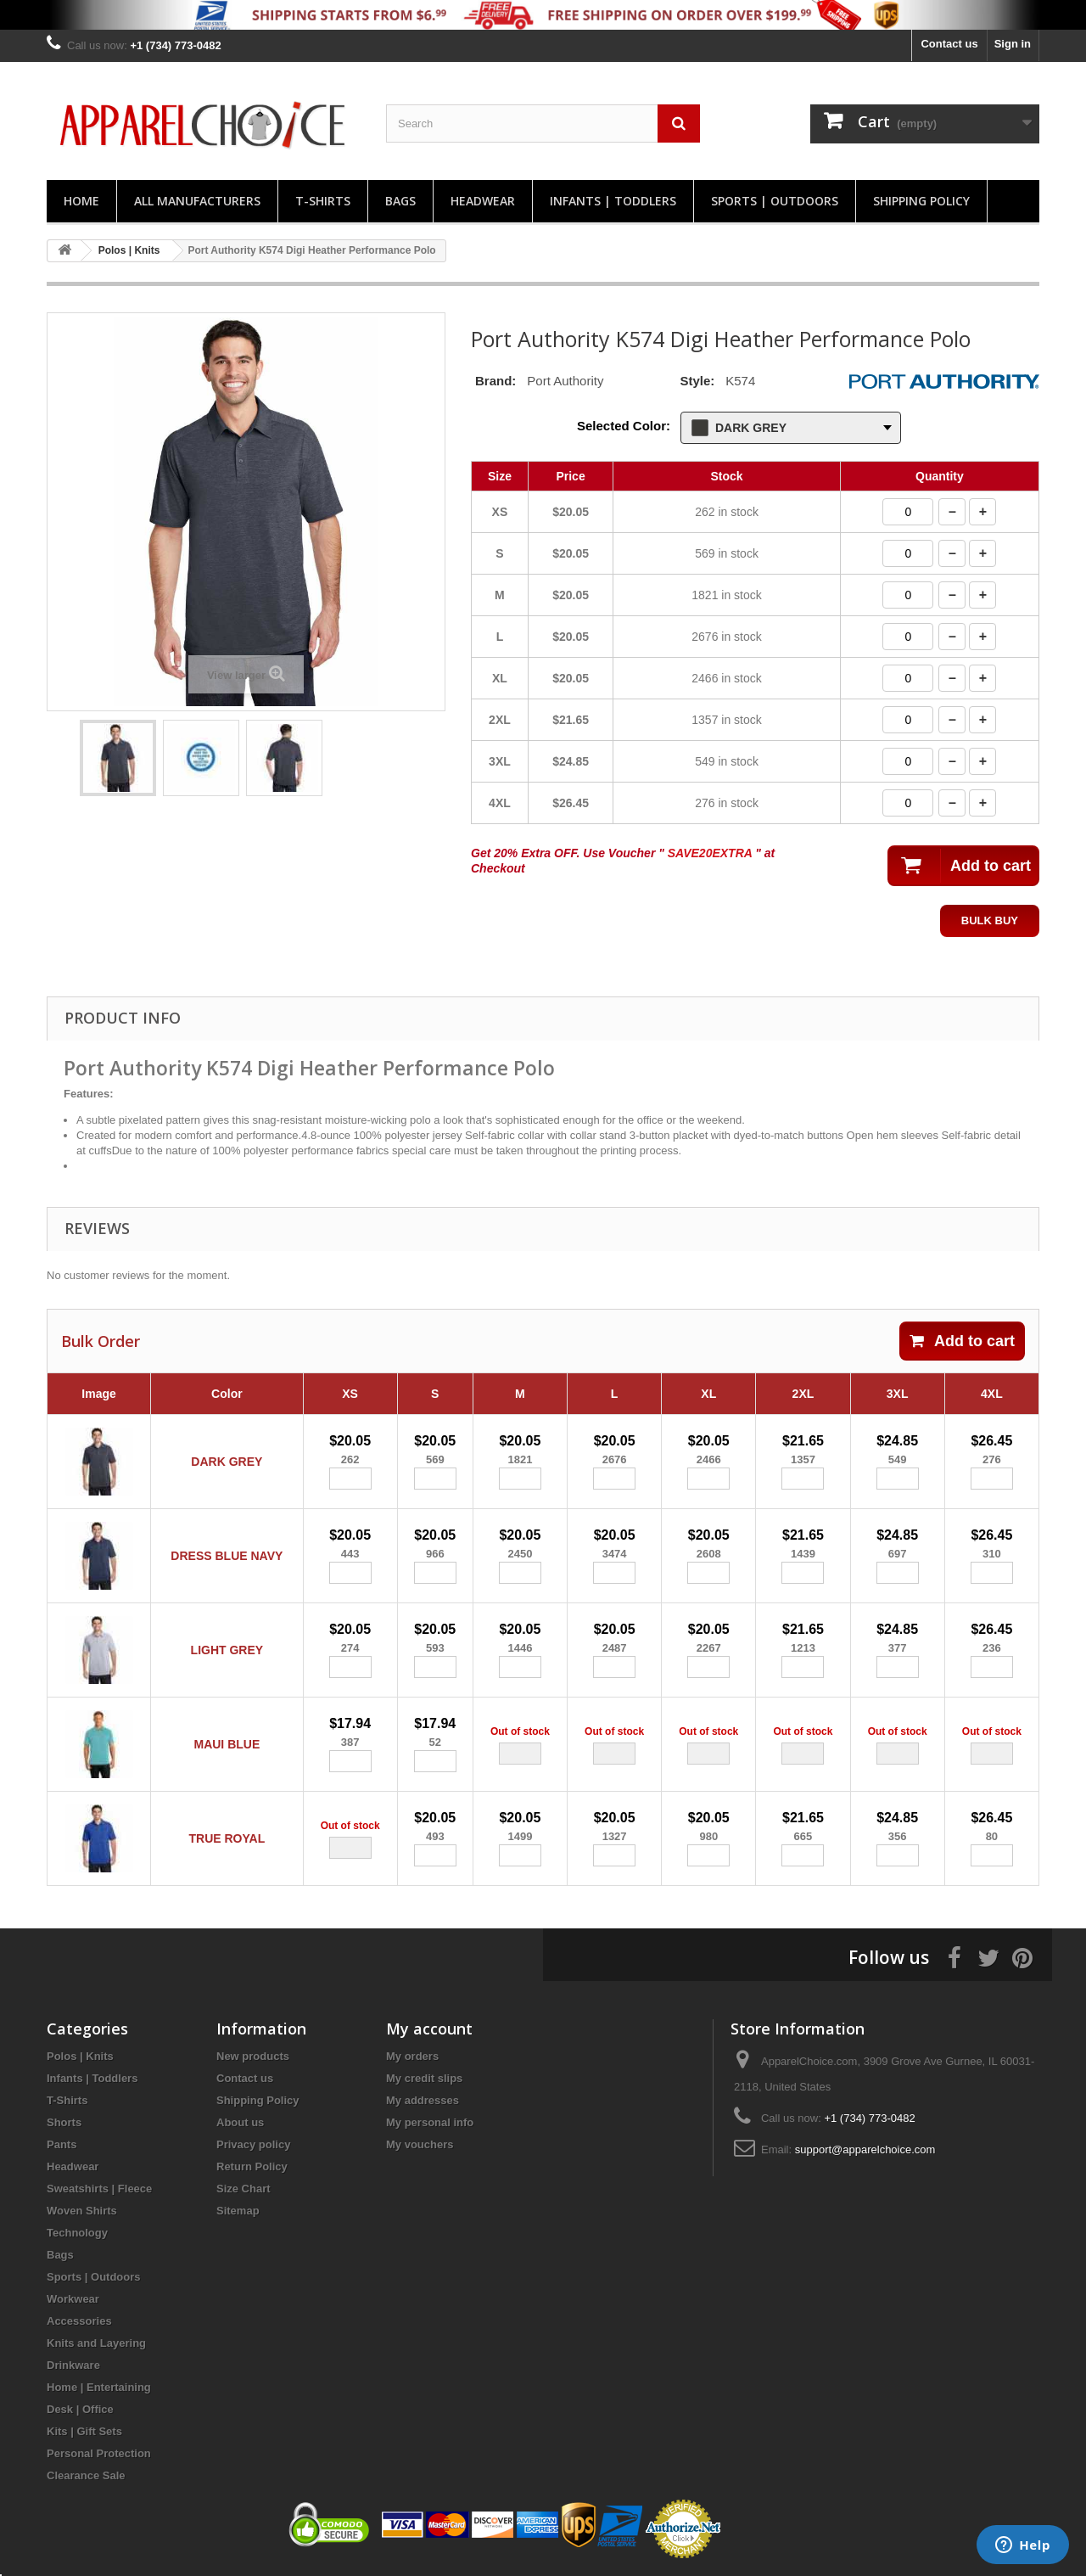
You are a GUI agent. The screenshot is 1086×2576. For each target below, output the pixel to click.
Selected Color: (623, 425)
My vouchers (419, 2144)
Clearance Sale (86, 2475)
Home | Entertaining (99, 2387)
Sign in (1012, 43)
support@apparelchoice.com (865, 2149)
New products (252, 2056)
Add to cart (962, 1341)
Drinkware (73, 2365)
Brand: (495, 380)
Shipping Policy (921, 201)
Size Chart (243, 2188)
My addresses (422, 2100)
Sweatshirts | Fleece (99, 2188)
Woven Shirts (82, 2210)
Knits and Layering (96, 2343)
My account (429, 2028)
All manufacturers (197, 201)
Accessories (79, 2321)
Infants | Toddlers (613, 201)
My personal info (429, 2122)
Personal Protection (99, 2453)
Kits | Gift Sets (84, 2431)
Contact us (949, 43)
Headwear (483, 201)
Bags (400, 201)
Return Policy (252, 2166)
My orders (412, 2056)
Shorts (64, 2122)
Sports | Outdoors (774, 201)
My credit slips (424, 2078)
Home (81, 201)
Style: (697, 380)
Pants (61, 2144)
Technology (77, 2232)
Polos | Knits (80, 2056)
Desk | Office (80, 2409)
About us (240, 2122)
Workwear (73, 2299)
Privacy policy (253, 2144)
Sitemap (238, 2210)
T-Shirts (322, 201)
